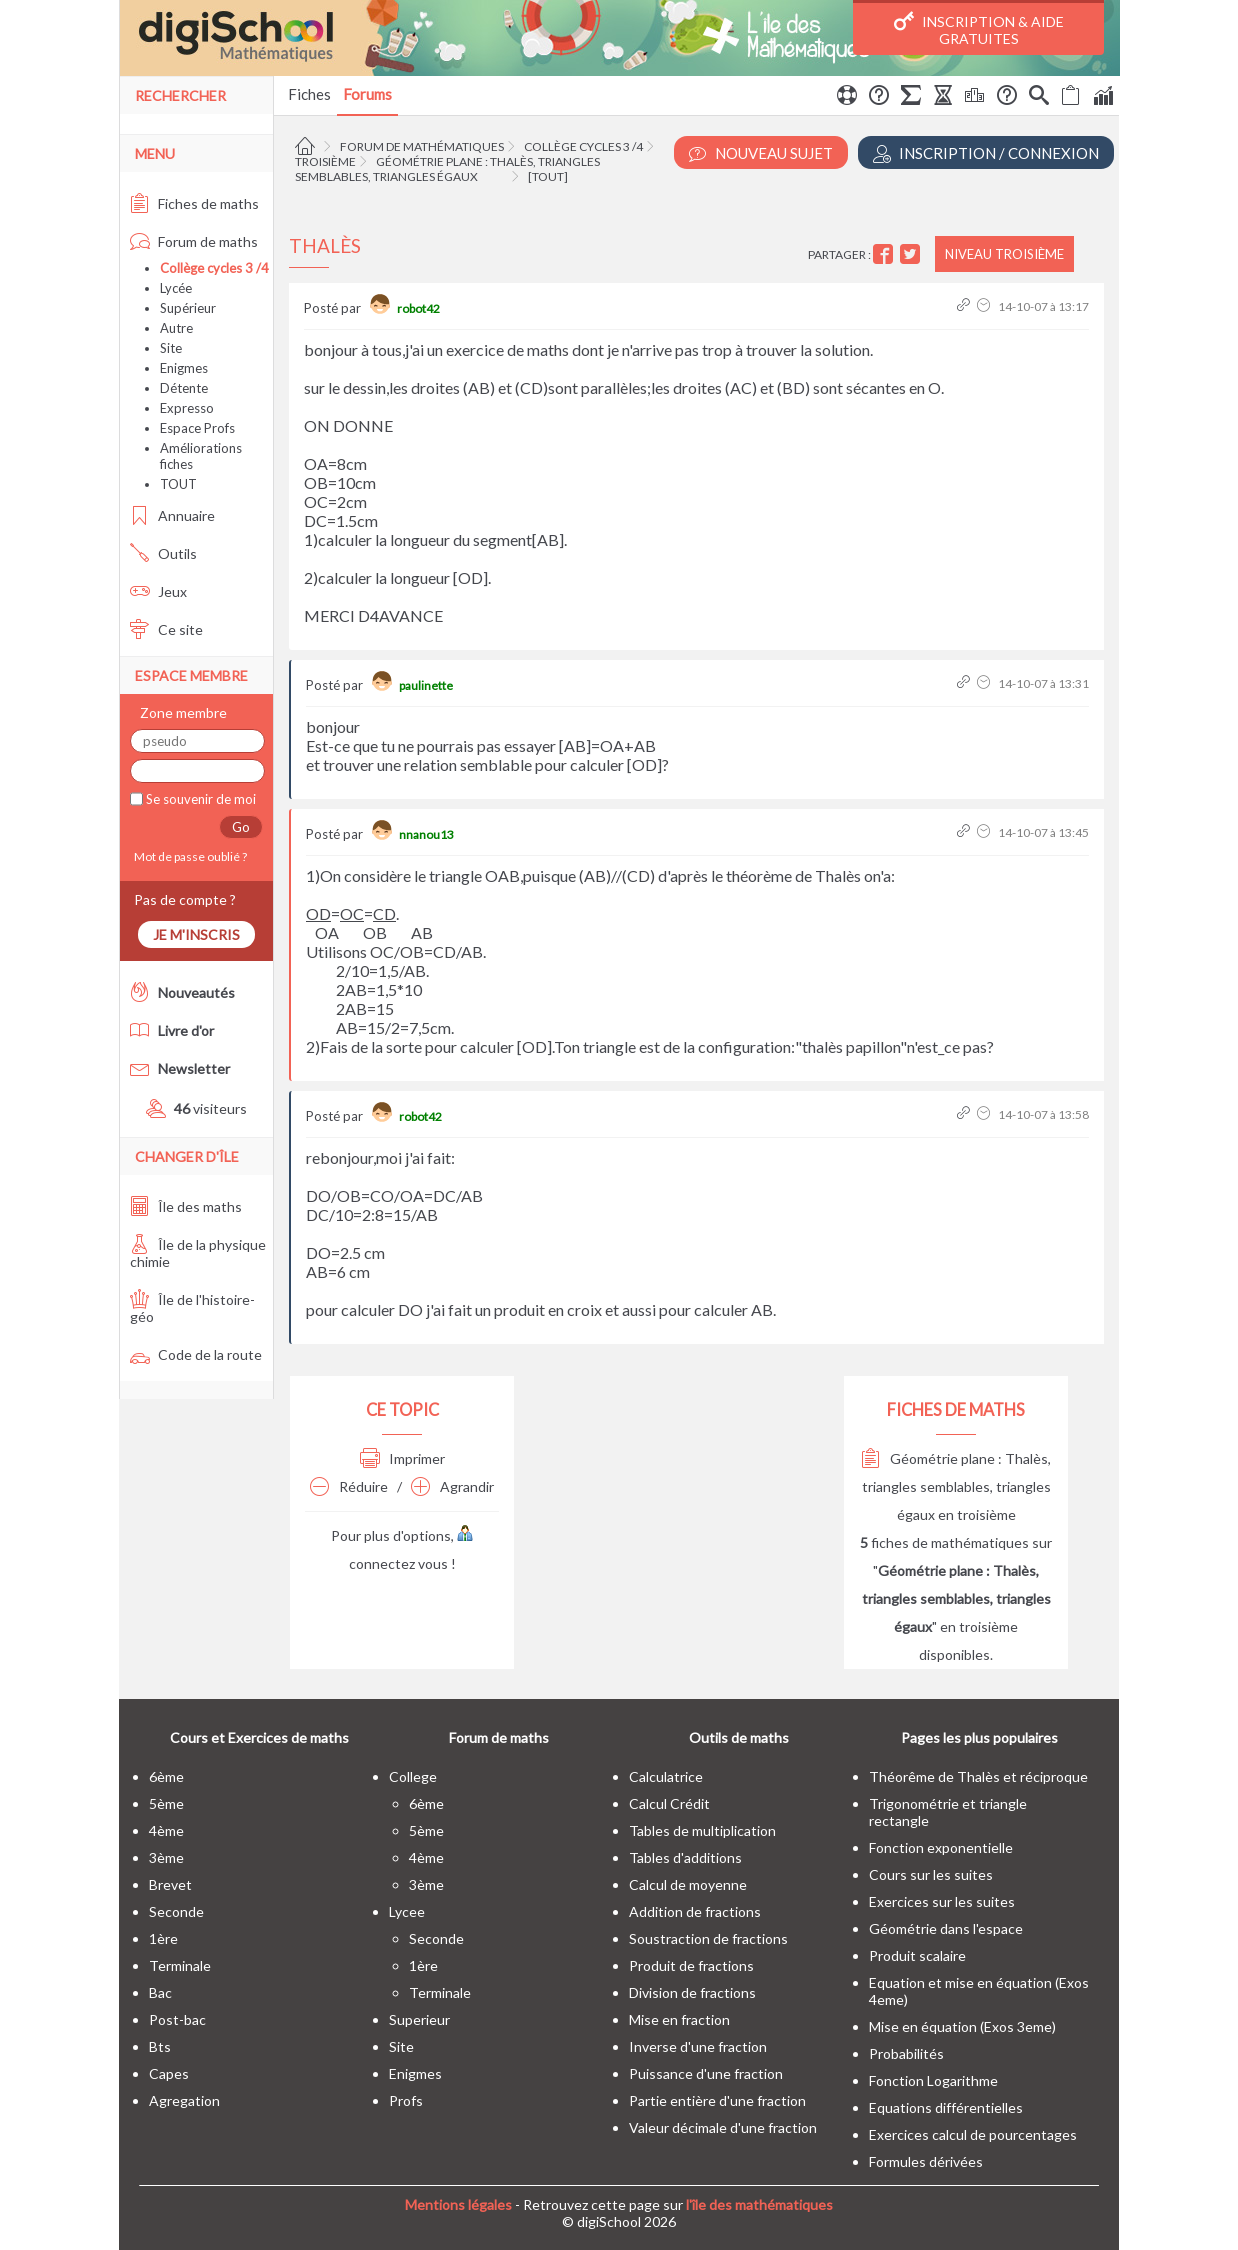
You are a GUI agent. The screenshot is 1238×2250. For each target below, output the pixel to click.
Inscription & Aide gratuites (979, 29)
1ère (163, 1938)
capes (169, 2073)
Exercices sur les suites (942, 1901)
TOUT (178, 484)
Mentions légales (458, 2204)
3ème (166, 1857)
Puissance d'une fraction (706, 2073)
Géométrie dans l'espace (946, 1928)
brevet (170, 1884)
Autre (176, 328)
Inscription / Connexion (986, 153)
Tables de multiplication (702, 1830)
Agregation (184, 2100)
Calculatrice (666, 1776)
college (413, 1776)
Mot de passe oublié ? (188, 856)
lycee (407, 1911)
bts (160, 2046)
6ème (166, 1776)
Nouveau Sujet (761, 153)
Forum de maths (194, 241)
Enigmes (184, 368)
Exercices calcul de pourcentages (973, 2134)
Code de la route (196, 1354)
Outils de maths (739, 1737)
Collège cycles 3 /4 (583, 146)
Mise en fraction (679, 2019)
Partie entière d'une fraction (717, 2100)
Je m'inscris (196, 934)
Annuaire (172, 515)
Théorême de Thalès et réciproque (978, 1776)
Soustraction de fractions (708, 1938)
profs (406, 2100)
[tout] (548, 176)
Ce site (166, 629)
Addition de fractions (695, 1911)
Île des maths (186, 1206)
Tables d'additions (685, 1857)
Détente (184, 388)
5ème (166, 1803)
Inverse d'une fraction (698, 2046)
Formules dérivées (926, 2161)
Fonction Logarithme (933, 2080)
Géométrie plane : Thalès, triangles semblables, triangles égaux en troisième (956, 1486)
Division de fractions (692, 1992)
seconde (176, 1911)
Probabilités (906, 2053)
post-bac (177, 2019)
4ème (166, 1830)
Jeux (158, 591)
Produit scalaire (917, 1955)
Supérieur (188, 308)
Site (171, 348)
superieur (419, 2019)
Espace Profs (197, 428)
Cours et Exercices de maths (259, 1737)
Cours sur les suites (931, 1874)
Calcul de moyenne (688, 1884)
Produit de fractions (691, 1965)
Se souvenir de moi (199, 799)
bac (160, 1992)
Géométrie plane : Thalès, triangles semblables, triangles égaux (447, 169)
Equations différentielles (946, 2107)
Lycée (176, 288)
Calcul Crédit (669, 1803)
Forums (367, 94)
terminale (180, 1965)
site (401, 2046)
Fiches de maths (194, 203)
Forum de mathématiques (422, 146)
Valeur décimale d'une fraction (723, 2127)
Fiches (309, 94)
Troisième (325, 161)
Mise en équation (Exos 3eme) (962, 2026)
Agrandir (452, 1486)
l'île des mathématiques (759, 2204)
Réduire (349, 1486)
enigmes (415, 2073)
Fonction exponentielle (941, 1847)
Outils (163, 553)
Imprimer (402, 1458)
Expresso (187, 408)
